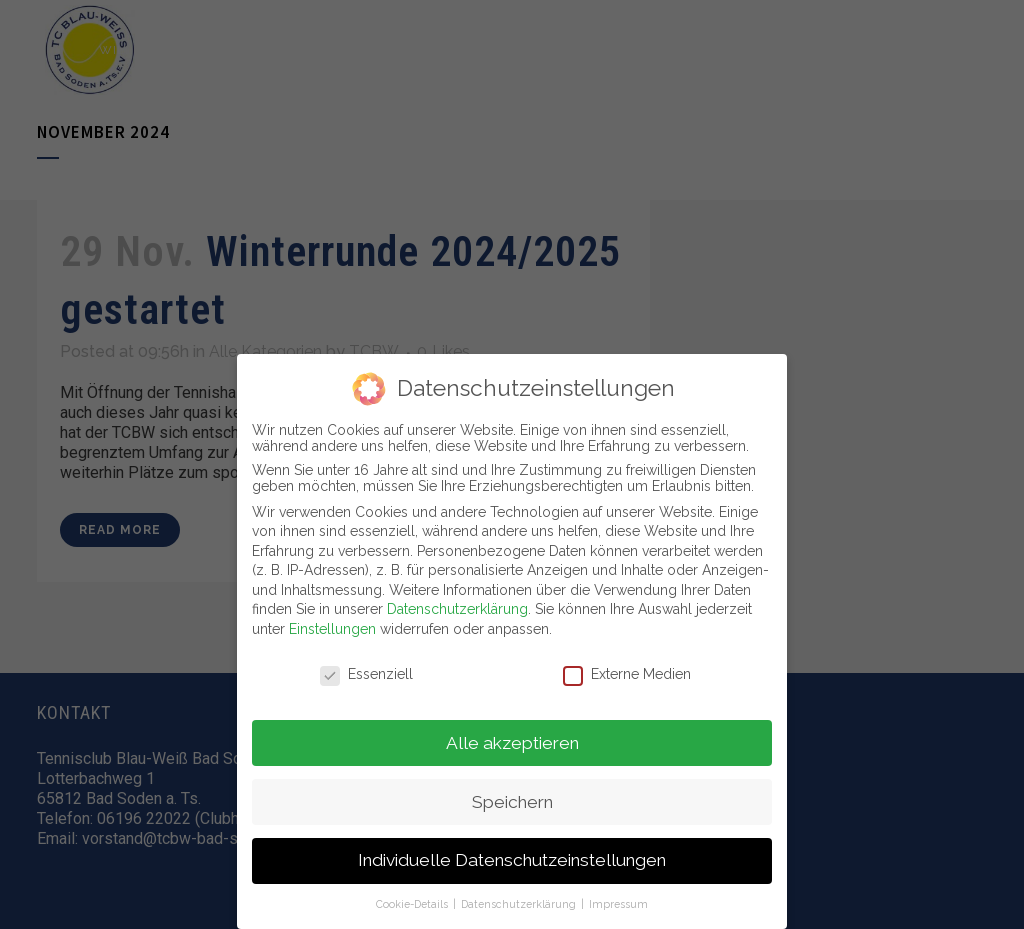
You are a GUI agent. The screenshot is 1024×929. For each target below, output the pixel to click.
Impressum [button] (618, 904)
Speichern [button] (512, 801)
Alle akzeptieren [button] (512, 742)
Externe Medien (627, 674)
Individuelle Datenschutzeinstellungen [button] (512, 860)
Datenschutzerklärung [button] (520, 904)
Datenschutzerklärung (457, 609)
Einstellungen (332, 629)
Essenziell (366, 674)
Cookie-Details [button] (413, 904)
